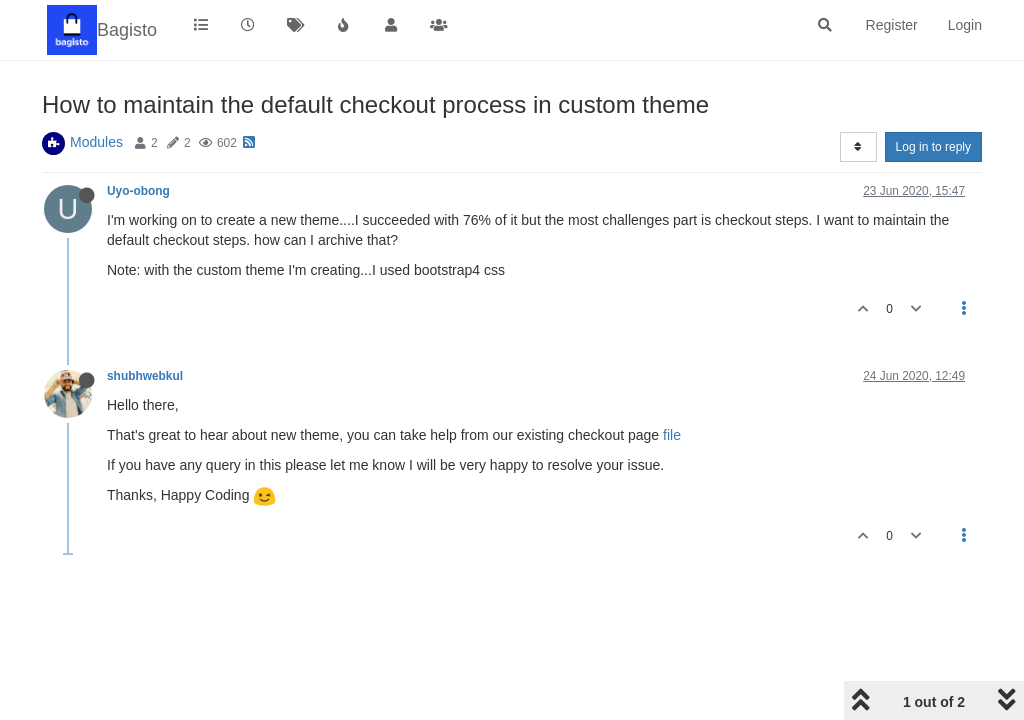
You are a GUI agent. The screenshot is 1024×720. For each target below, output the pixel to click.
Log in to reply (933, 147)
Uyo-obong (138, 191)
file (672, 435)
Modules (96, 142)
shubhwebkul (145, 376)
